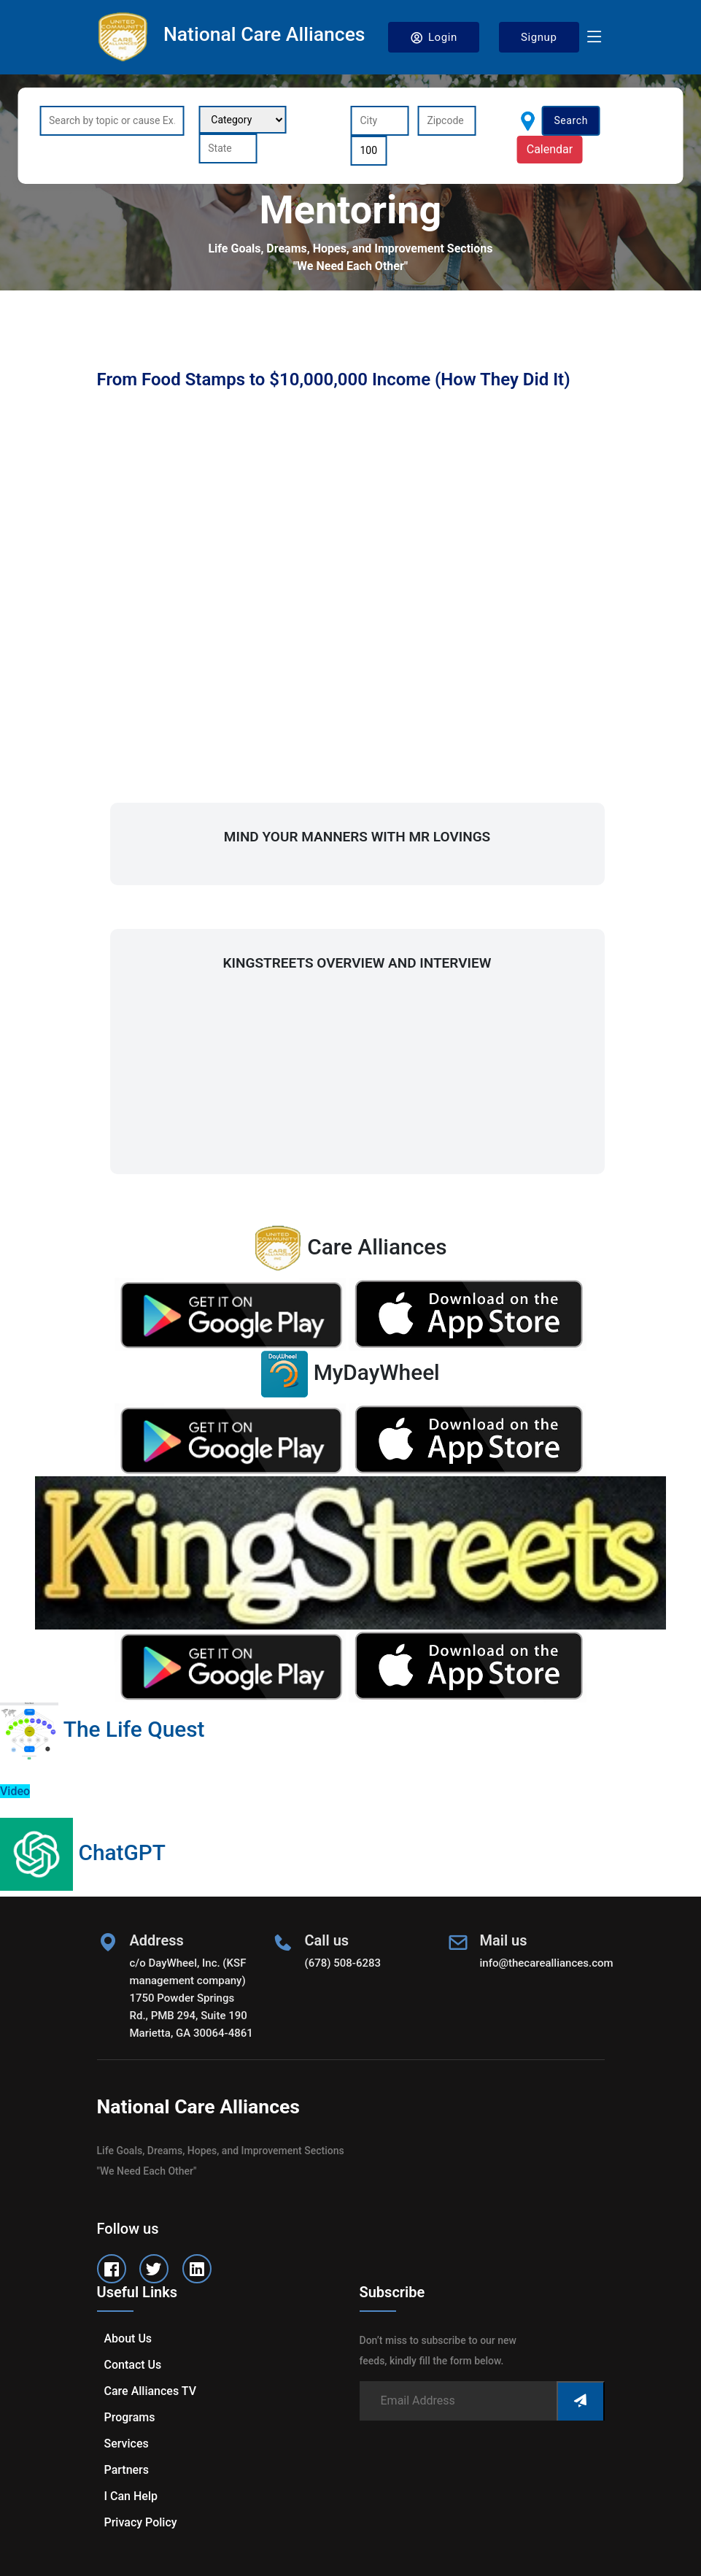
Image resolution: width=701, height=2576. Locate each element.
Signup (539, 37)
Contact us (133, 2365)
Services (126, 2443)
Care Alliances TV (150, 2391)
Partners (127, 2470)
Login (433, 38)
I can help (131, 2496)
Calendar (550, 149)
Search (571, 120)
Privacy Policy (140, 2522)
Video (15, 1791)
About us (128, 2338)
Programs (129, 2417)
